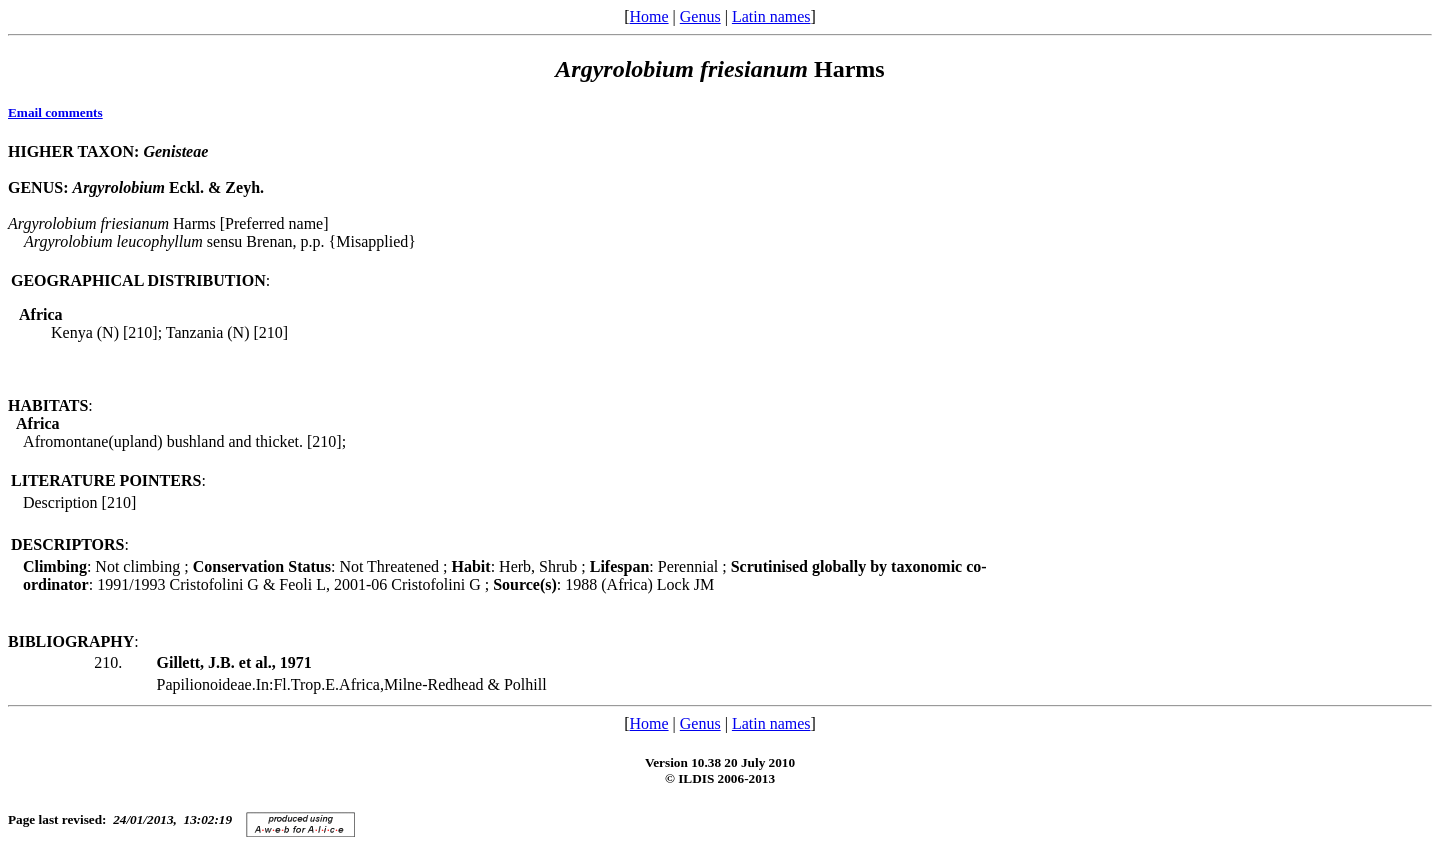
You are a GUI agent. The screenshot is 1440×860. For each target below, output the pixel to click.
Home (648, 16)
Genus (700, 16)
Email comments (55, 112)
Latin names (771, 16)
